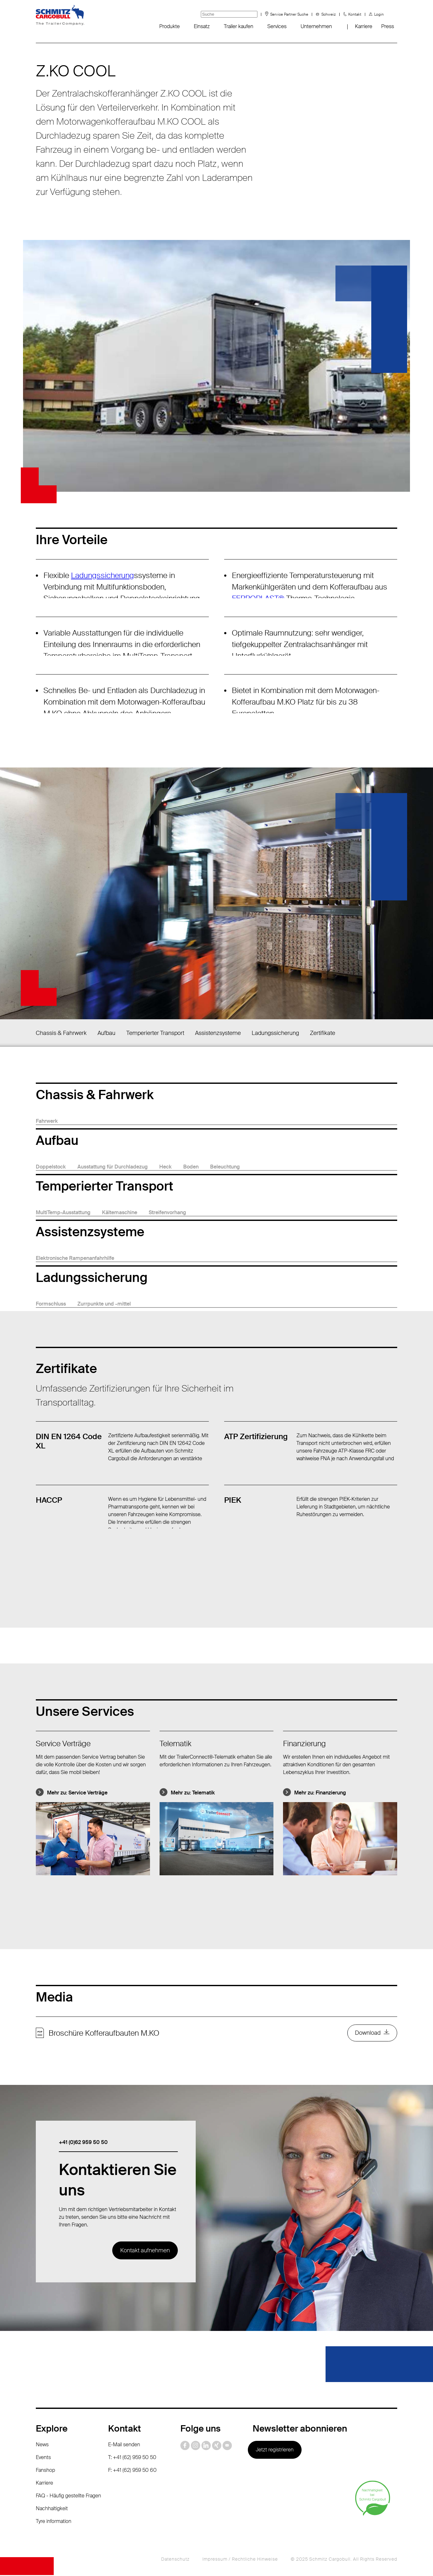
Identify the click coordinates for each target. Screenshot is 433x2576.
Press (387, 26)
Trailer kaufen (238, 26)
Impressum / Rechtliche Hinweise (240, 2560)
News (42, 2445)
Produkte (169, 26)
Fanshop (45, 2471)
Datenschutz (175, 2560)
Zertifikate (322, 1033)
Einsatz (202, 26)
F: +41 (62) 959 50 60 (132, 2471)
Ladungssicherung (102, 575)
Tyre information (53, 2522)
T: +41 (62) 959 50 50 (132, 2458)
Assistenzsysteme (218, 1033)
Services (277, 26)
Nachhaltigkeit (52, 2509)
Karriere (363, 26)
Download (367, 2033)
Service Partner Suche (289, 14)
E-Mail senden (124, 2445)
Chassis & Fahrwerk (61, 1033)
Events (43, 2458)
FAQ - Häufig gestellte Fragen (68, 2496)
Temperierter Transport (155, 1033)
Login (379, 14)
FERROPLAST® (258, 598)
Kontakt (354, 14)
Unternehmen (316, 26)
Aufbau (106, 1033)
